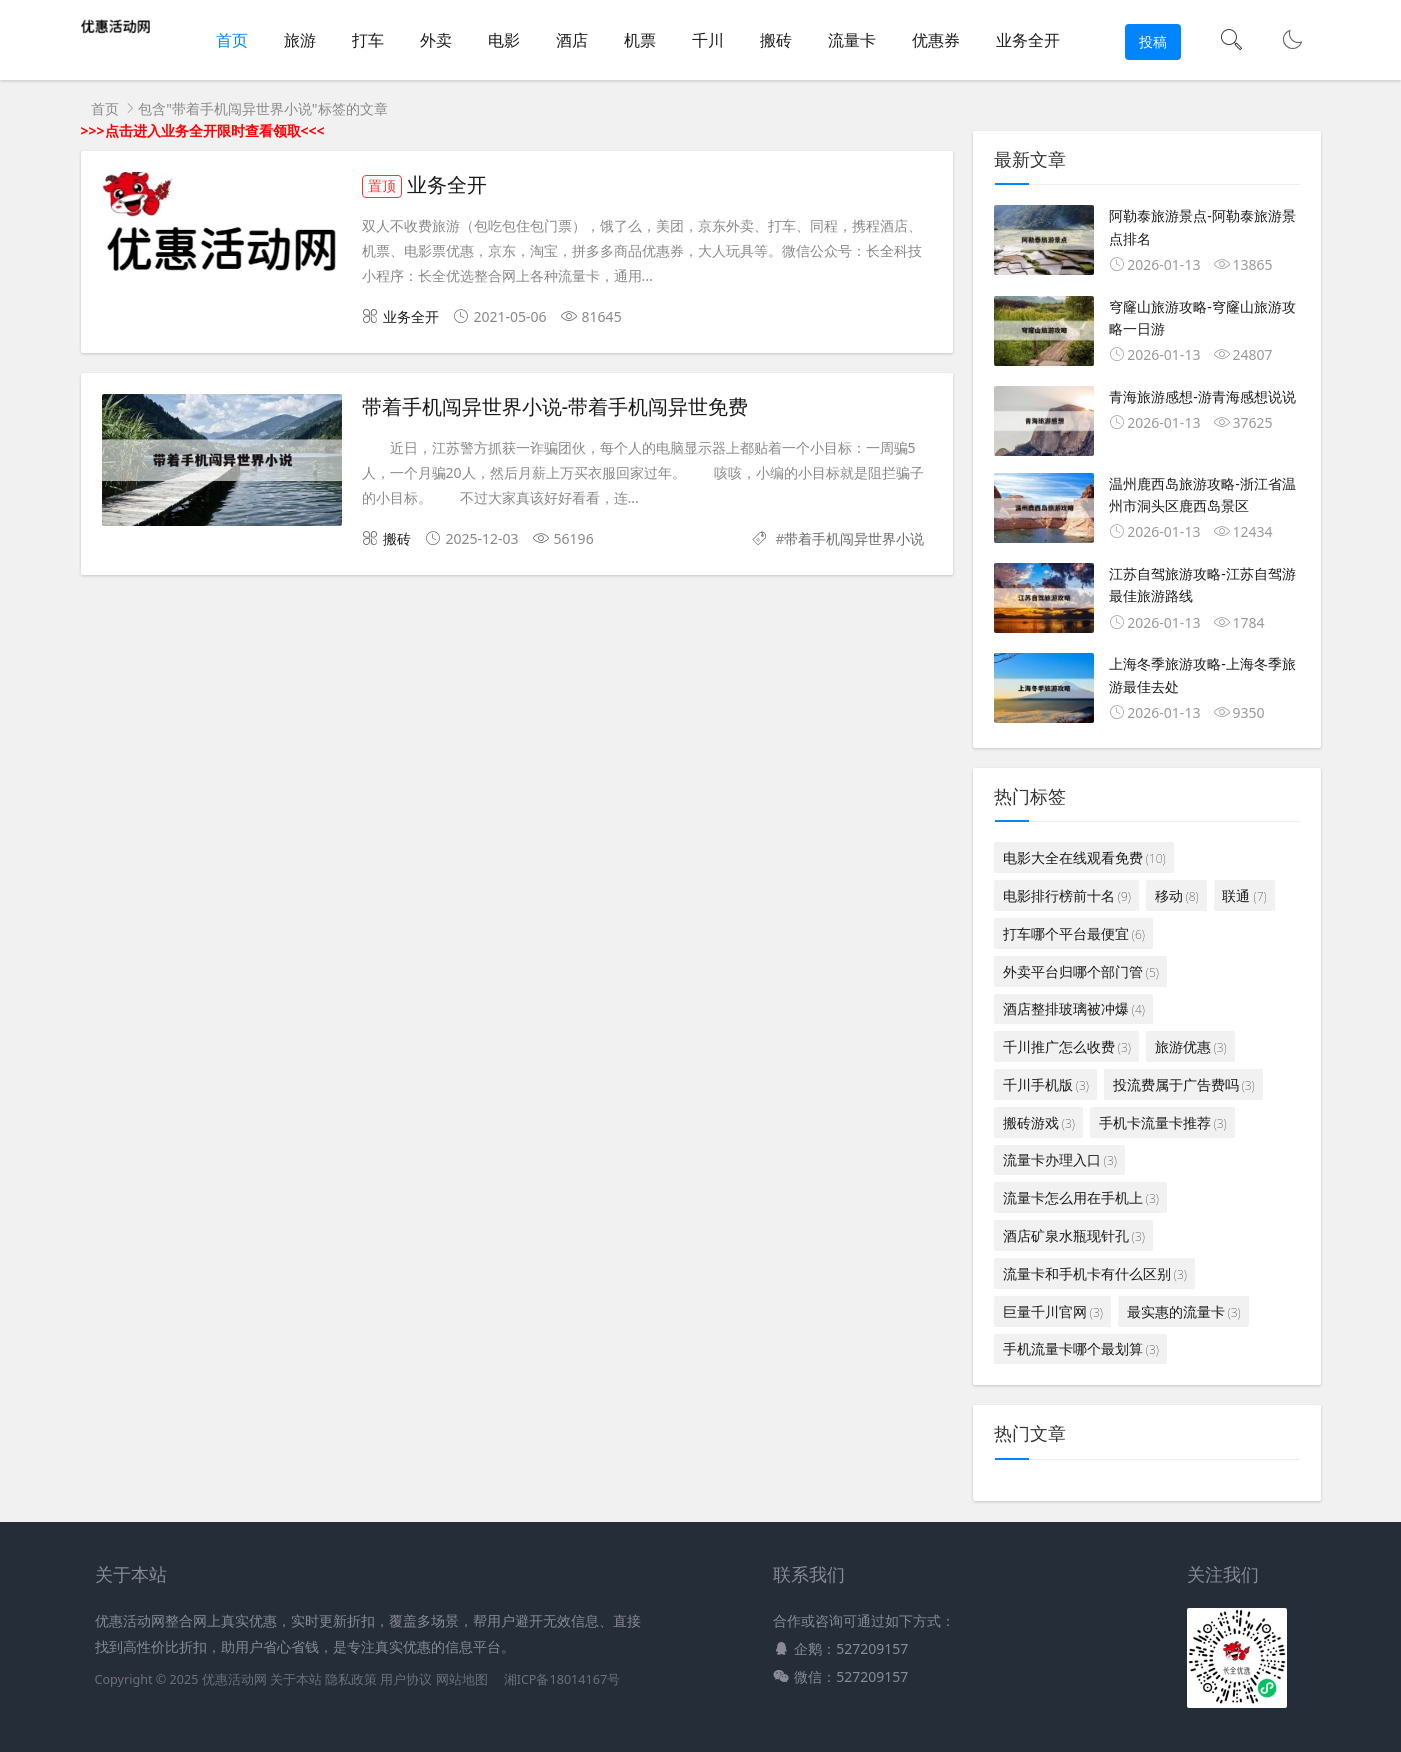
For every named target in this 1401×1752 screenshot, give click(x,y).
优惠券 (936, 40)
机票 (640, 40)
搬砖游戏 (1039, 1122)
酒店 (572, 40)
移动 (1177, 895)
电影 (504, 40)
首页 (232, 40)
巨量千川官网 (1053, 1311)
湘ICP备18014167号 (562, 1679)
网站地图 (462, 1679)
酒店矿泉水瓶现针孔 (1074, 1235)
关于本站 (296, 1679)
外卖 (436, 40)
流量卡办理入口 (1060, 1159)
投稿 (1153, 41)
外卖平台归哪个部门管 (1081, 971)
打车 (368, 40)
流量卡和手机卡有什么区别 (1095, 1273)
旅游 (300, 40)
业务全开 (1028, 40)
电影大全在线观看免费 (1084, 857)
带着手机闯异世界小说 (854, 538)
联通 (1244, 895)
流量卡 (852, 40)
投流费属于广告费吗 (1184, 1084)
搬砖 (776, 40)
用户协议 (406, 1679)
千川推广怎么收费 (1067, 1046)
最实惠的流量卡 (1184, 1311)
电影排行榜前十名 (1067, 895)
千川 (708, 40)
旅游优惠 (1191, 1046)
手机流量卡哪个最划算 (1081, 1348)
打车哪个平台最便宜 (1074, 933)
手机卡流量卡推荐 (1163, 1122)
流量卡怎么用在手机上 (1081, 1197)
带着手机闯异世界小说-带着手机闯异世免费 (555, 407)
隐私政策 (351, 1679)
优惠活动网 (234, 1679)
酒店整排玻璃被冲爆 (1074, 1008)
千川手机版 (1046, 1084)
